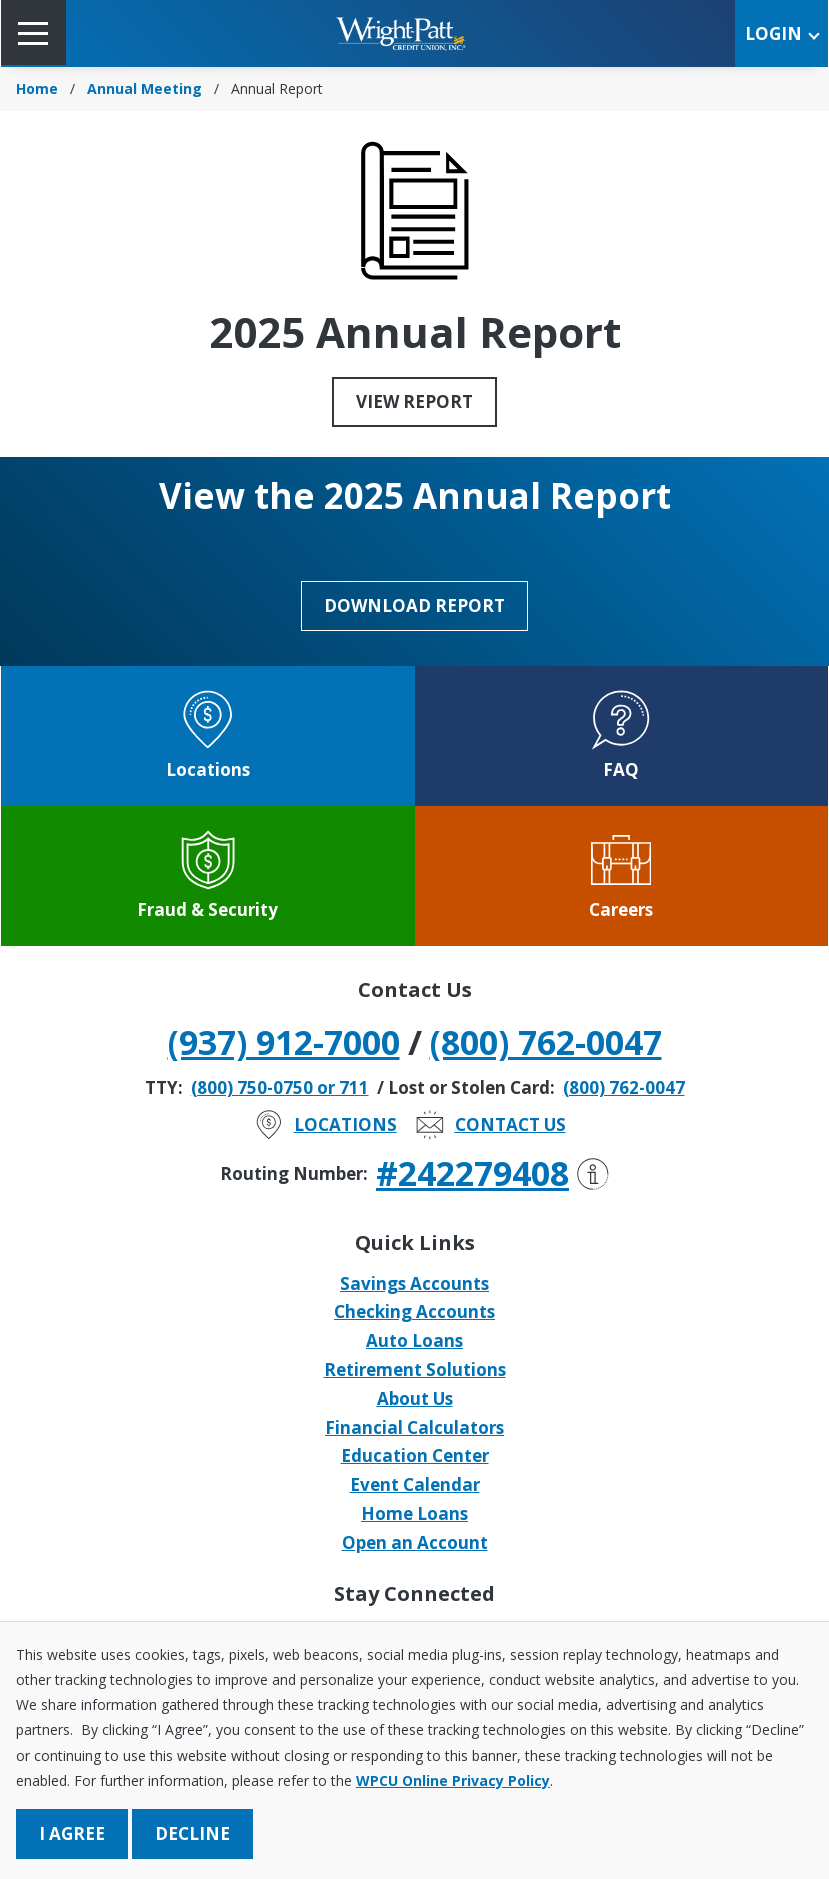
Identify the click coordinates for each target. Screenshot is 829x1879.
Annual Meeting (144, 88)
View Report (414, 401)
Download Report (414, 605)
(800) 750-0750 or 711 (280, 1087)
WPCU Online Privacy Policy (453, 1780)
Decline (192, 1833)
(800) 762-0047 (546, 1042)
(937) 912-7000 (284, 1042)
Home (37, 88)
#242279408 (492, 1173)
